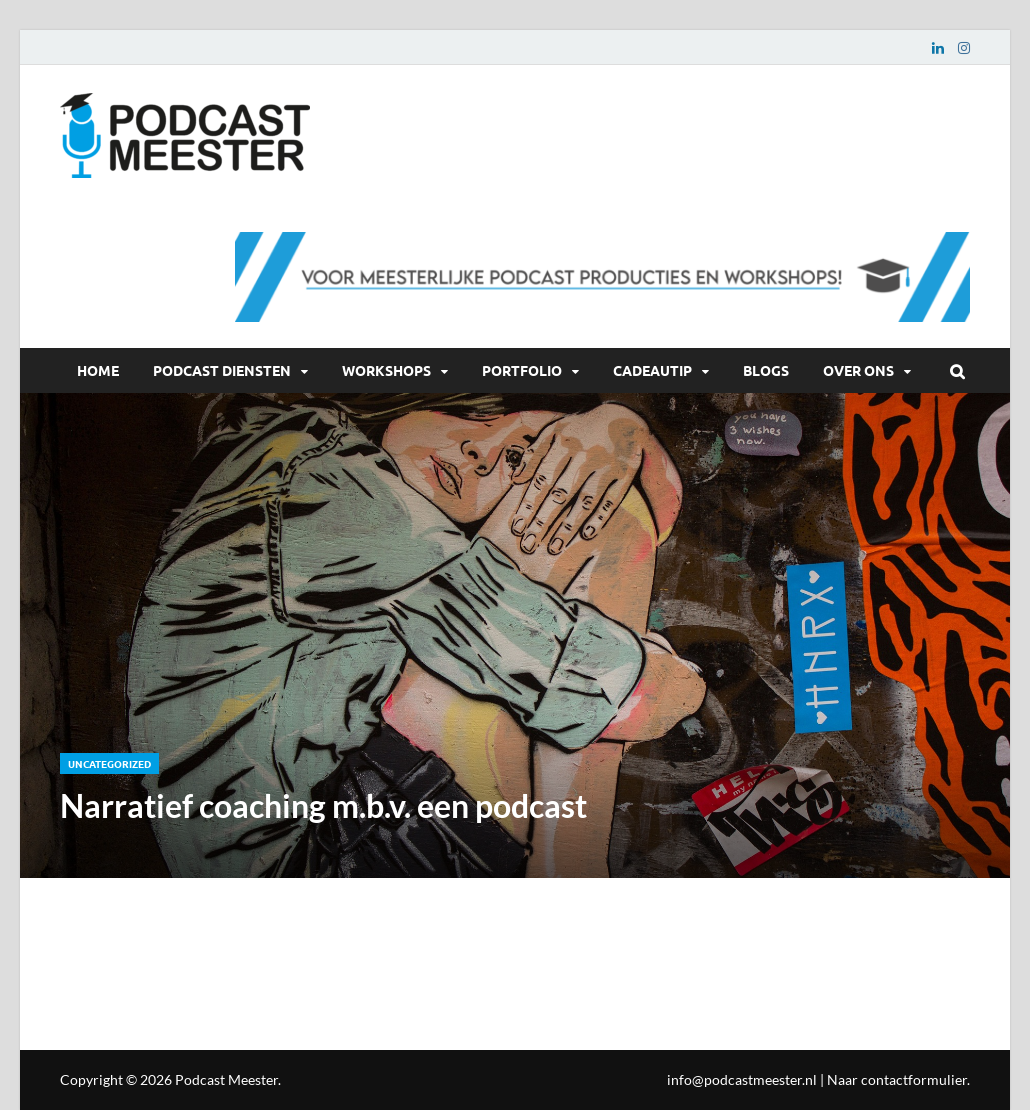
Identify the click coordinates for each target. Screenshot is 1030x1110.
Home (98, 370)
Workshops (386, 370)
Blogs (766, 370)
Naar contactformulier (897, 1079)
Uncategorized (109, 763)
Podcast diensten (222, 370)
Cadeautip (652, 370)
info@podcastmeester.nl (742, 1079)
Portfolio (522, 370)
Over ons (858, 370)
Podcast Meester (226, 1079)
